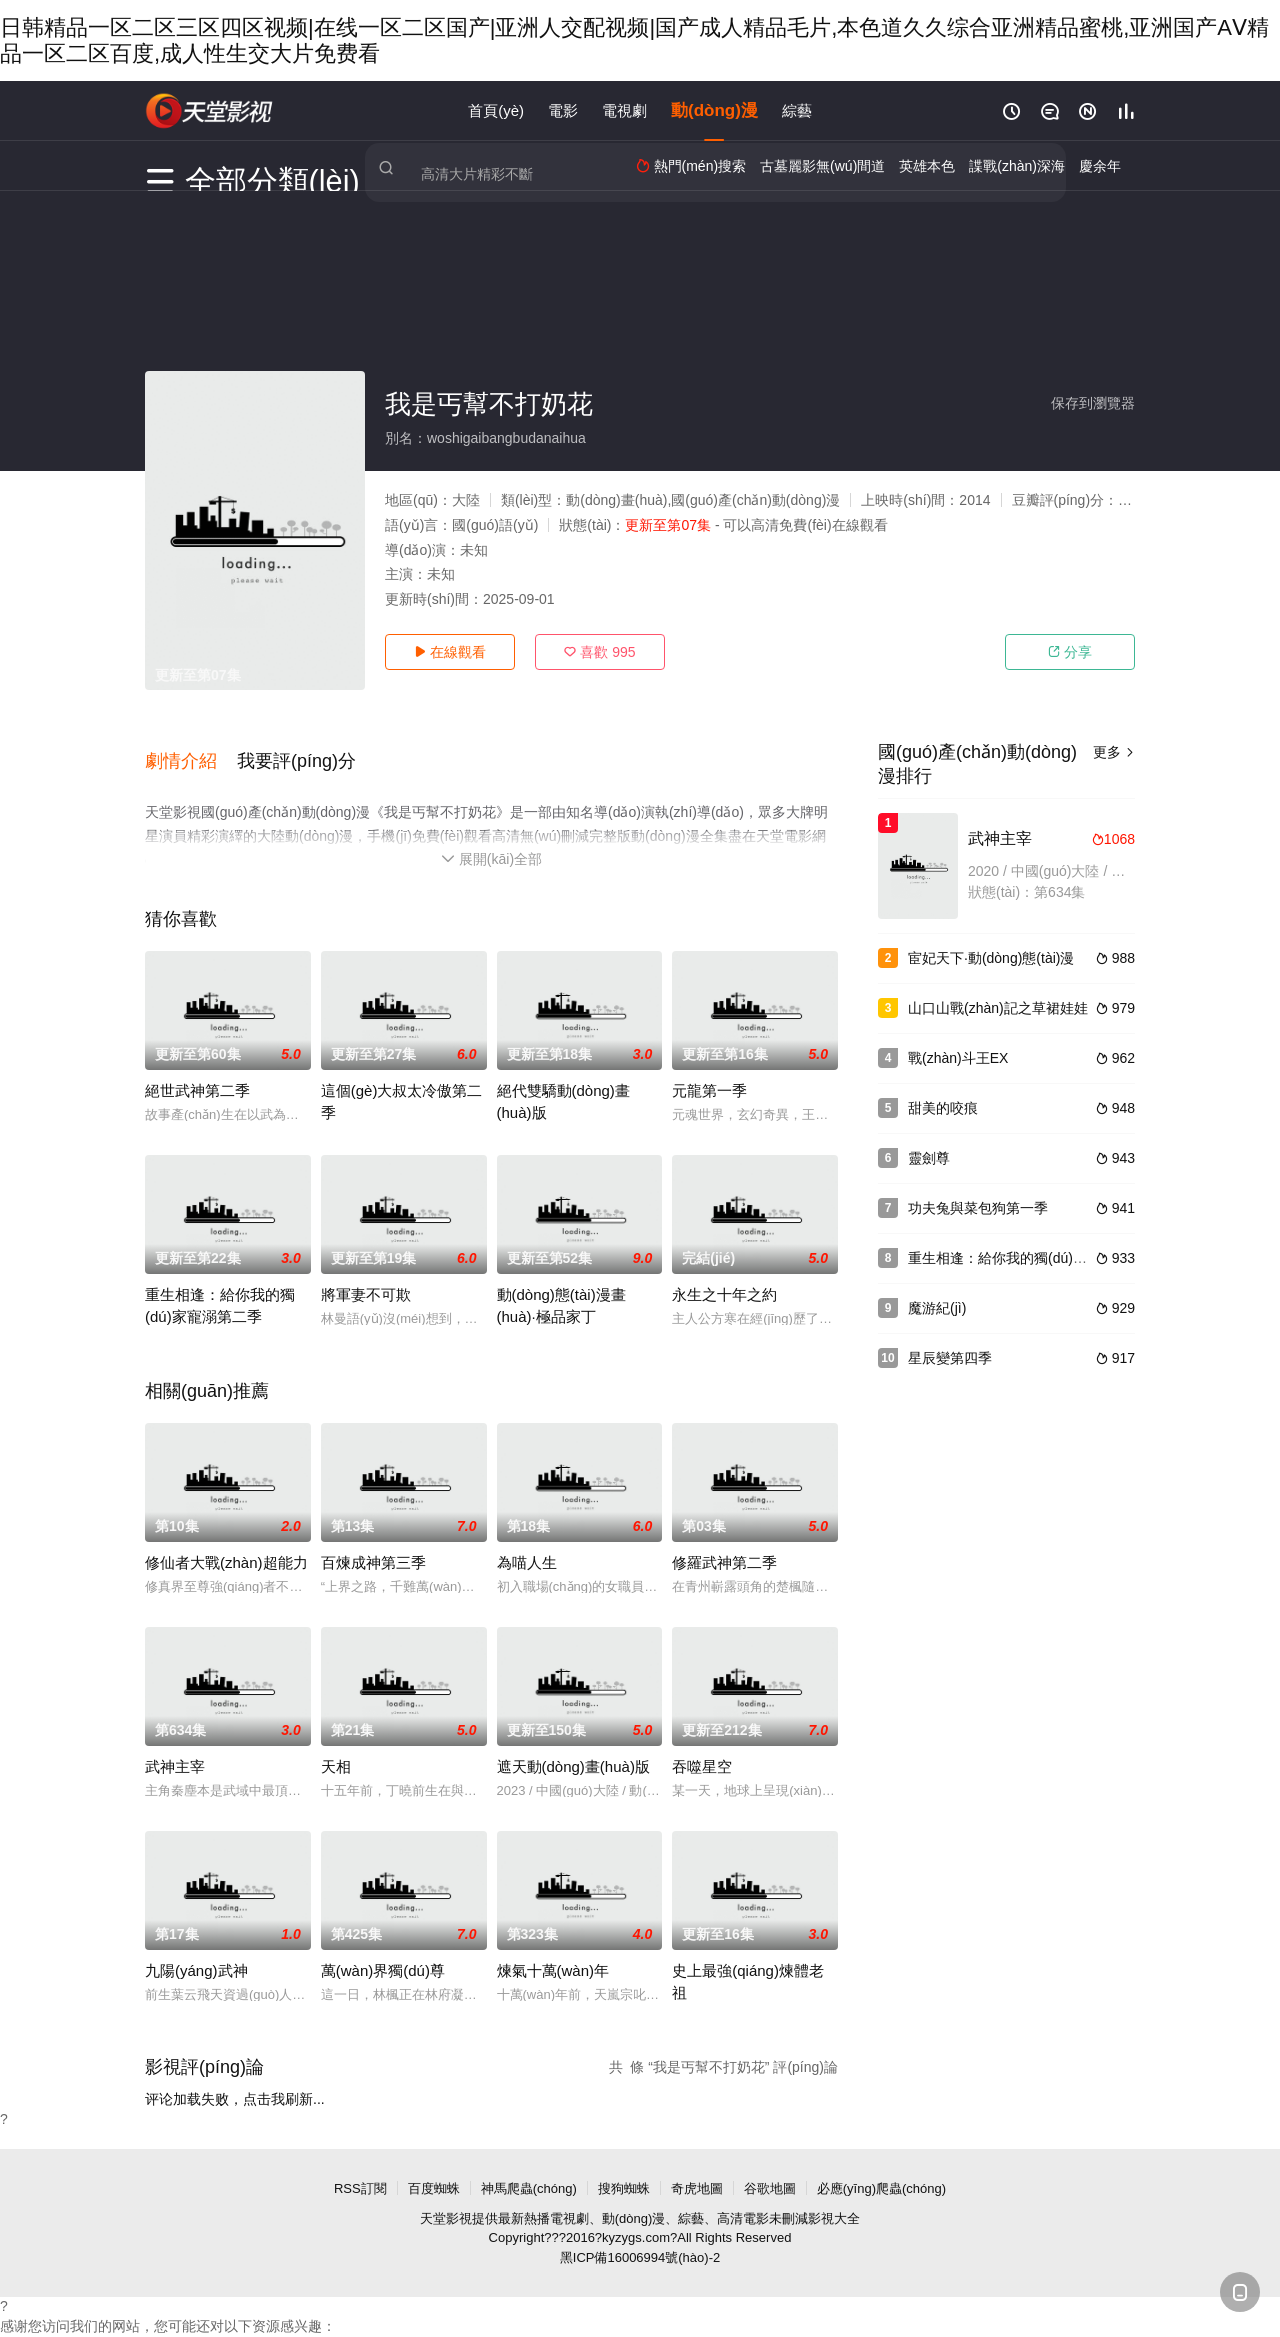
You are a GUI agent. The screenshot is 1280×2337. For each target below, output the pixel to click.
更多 (1114, 752)
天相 (336, 1746)
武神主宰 (175, 1746)
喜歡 (599, 652)
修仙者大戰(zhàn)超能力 (226, 1542)
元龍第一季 (709, 1070)
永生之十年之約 (724, 1274)
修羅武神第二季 (724, 1542)
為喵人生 (527, 1542)
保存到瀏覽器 (1093, 403)
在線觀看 (450, 652)
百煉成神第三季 (373, 1542)
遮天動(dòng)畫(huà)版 (573, 1746)
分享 (1070, 652)
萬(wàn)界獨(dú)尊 (383, 1950)
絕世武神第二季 (197, 1070)
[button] (191, 750)
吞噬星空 (702, 1746)
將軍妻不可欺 (366, 1274)
